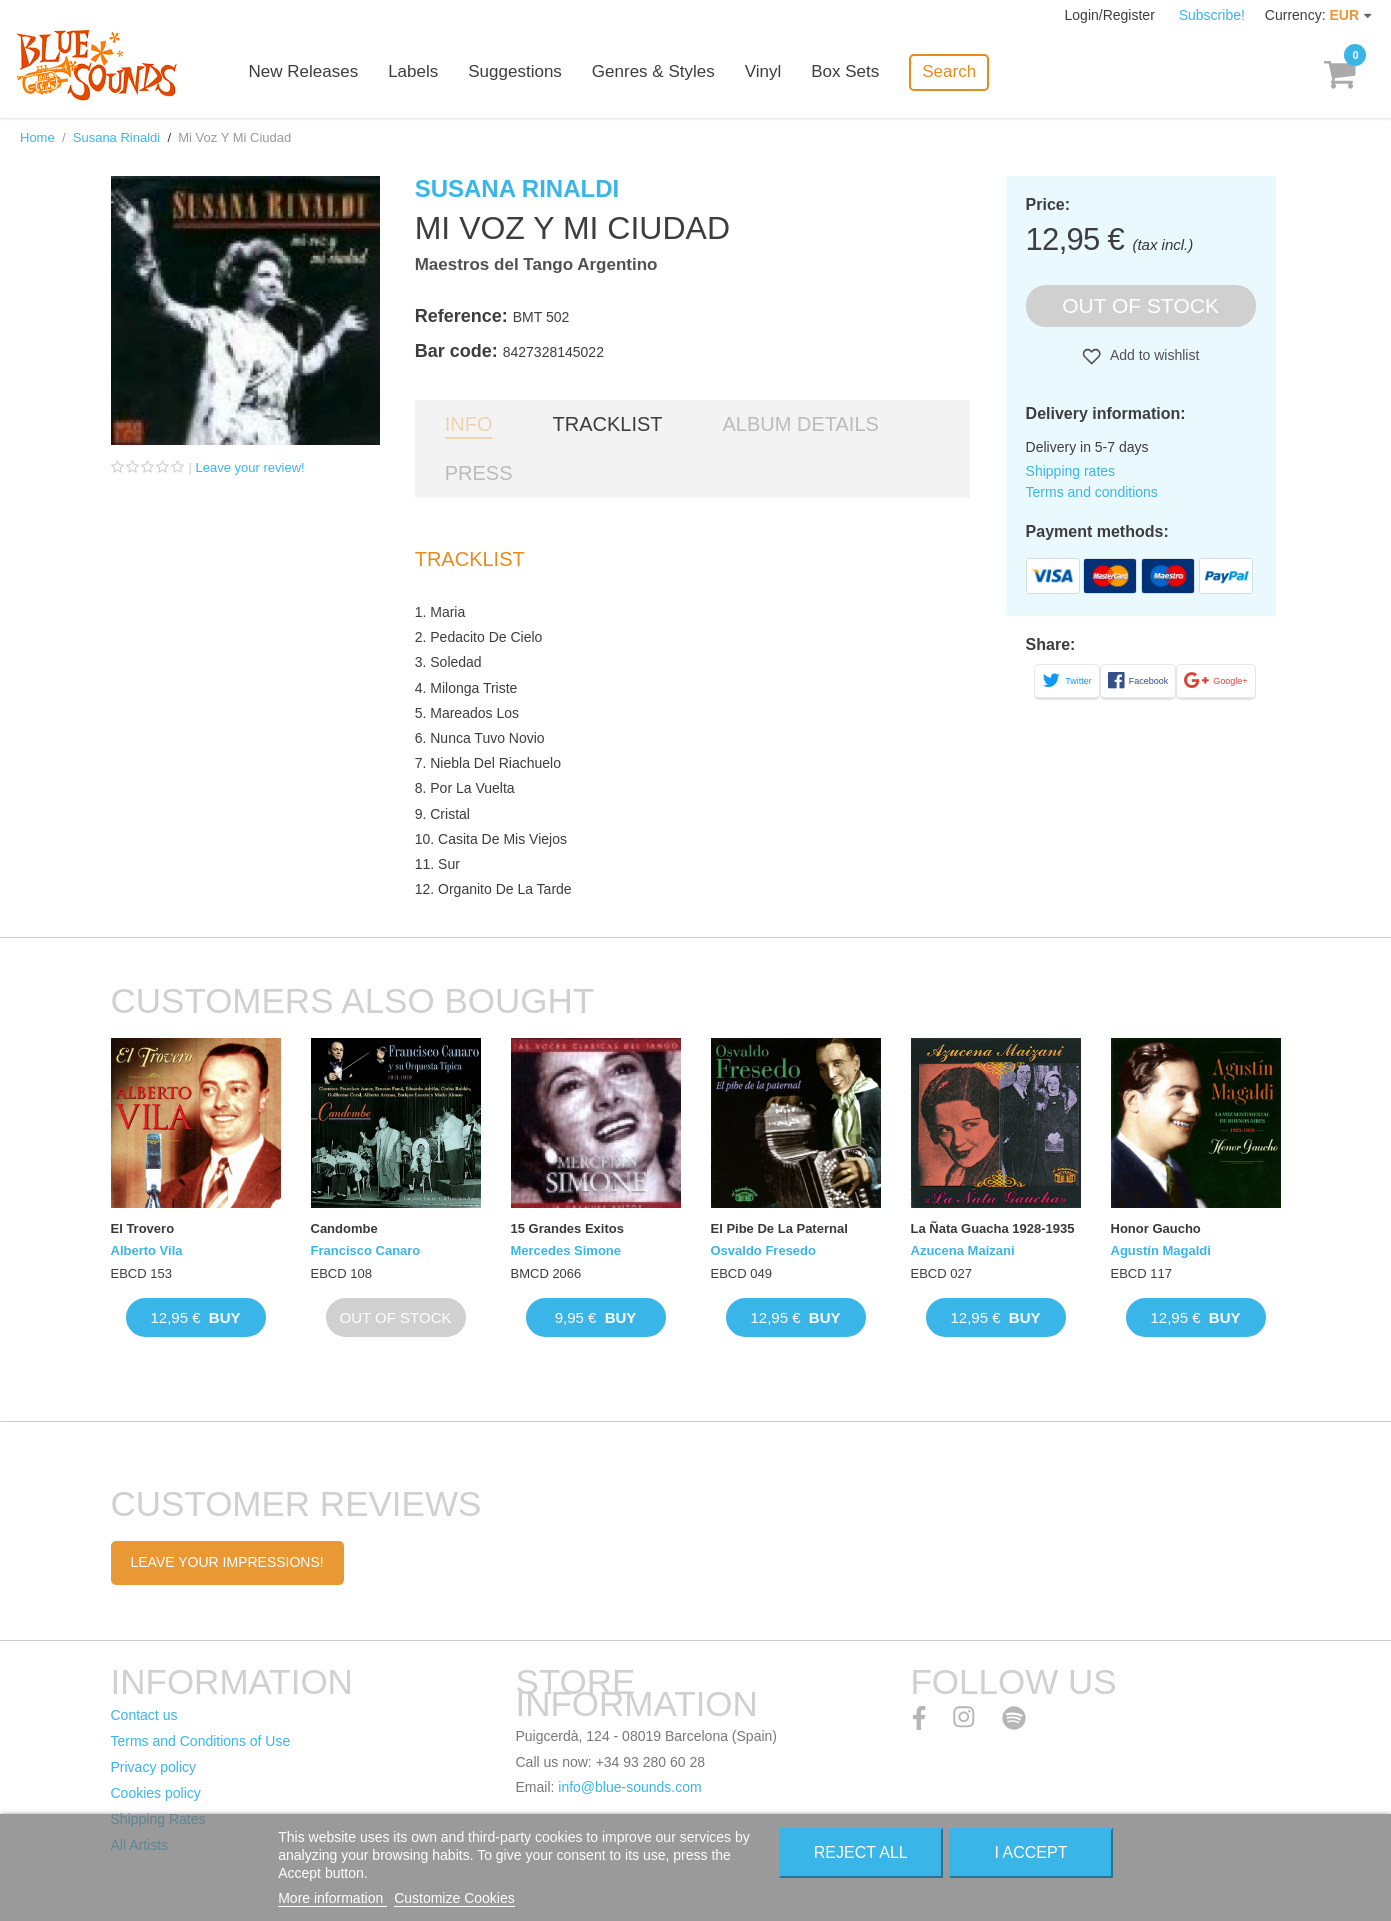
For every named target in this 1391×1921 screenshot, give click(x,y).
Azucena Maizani (963, 1250)
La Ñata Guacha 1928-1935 (993, 1228)
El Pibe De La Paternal (779, 1228)
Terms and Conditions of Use (201, 1741)
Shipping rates (1071, 471)
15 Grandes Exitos (567, 1228)
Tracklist (607, 424)
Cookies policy (156, 1793)
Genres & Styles (655, 72)
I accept (1031, 1852)
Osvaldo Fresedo (763, 1250)
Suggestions (517, 72)
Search (951, 71)
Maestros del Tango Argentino (536, 264)
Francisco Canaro (366, 1250)
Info (469, 424)
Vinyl (765, 72)
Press (479, 473)
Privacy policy (154, 1767)
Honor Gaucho (1156, 1228)
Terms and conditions (1092, 492)
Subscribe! (1212, 15)
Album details (801, 424)
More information (332, 1898)
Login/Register (1112, 15)
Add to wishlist (1153, 355)
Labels (415, 72)
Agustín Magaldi (1161, 1250)
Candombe (344, 1228)
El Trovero (143, 1228)
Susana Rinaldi (116, 137)
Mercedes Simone (566, 1250)
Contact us (144, 1715)
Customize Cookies (454, 1898)
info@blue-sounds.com (629, 1787)
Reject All (861, 1852)
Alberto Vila (147, 1250)
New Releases (306, 72)
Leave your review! (250, 467)
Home (37, 137)
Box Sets (847, 72)
